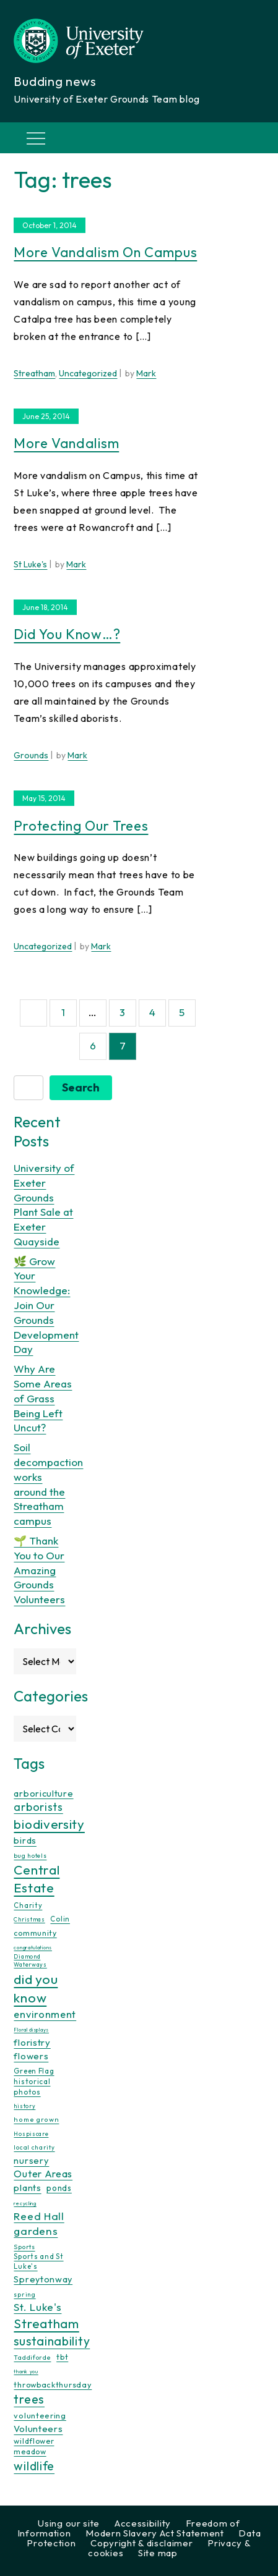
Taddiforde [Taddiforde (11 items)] (32, 2358)
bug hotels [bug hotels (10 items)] (30, 1856)
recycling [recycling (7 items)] (25, 2203)
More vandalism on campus (105, 252)
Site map (158, 2553)
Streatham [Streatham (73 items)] (46, 2323)
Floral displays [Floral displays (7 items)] (31, 2030)
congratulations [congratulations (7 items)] (33, 1947)
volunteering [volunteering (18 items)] (40, 2415)
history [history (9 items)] (24, 2106)
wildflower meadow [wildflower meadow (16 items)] (34, 2446)
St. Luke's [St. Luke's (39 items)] (37, 2306)
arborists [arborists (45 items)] (38, 1807)
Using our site (69, 2523)
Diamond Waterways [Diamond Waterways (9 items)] (30, 1960)
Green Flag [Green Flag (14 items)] (34, 2070)
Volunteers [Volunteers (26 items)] (38, 2428)
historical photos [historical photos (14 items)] (32, 2086)
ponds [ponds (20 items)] (59, 2188)
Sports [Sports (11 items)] (24, 2247)
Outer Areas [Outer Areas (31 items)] (43, 2173)
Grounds (31, 755)
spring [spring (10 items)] (24, 2294)
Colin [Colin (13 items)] (60, 1919)
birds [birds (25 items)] (25, 1840)
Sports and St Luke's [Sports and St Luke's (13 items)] (38, 2261)
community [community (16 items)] (35, 1933)
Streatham (34, 373)
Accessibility (143, 2523)
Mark (146, 373)
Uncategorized (88, 373)
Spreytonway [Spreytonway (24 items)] (43, 2279)
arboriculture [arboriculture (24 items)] (43, 1793)
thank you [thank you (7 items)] (26, 2371)
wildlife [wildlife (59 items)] (34, 2466)
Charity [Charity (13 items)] (28, 1905)
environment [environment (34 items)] (45, 2014)
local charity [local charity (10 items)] (34, 2147)
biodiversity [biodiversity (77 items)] (49, 1824)
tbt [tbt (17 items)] (62, 2357)
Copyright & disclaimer (141, 2543)
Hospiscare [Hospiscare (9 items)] (31, 2133)
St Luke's (30, 564)
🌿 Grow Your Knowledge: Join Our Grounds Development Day (46, 1305)
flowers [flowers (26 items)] (31, 2056)
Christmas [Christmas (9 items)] (29, 1919)
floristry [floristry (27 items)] (32, 2042)
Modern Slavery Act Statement (154, 2533)
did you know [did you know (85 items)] (36, 1988)
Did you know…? (67, 634)
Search (81, 1087)
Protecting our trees (81, 825)
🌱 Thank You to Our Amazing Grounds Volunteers (39, 1570)
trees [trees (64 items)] (29, 2399)
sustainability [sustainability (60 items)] (52, 2341)
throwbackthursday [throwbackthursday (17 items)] (53, 2384)
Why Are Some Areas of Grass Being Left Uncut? (43, 1398)
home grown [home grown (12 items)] (36, 2119)
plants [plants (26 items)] (27, 2187)
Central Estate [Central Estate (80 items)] (36, 1879)
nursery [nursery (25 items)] (31, 2160)
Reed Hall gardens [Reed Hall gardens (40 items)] (39, 2223)
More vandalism (66, 443)
